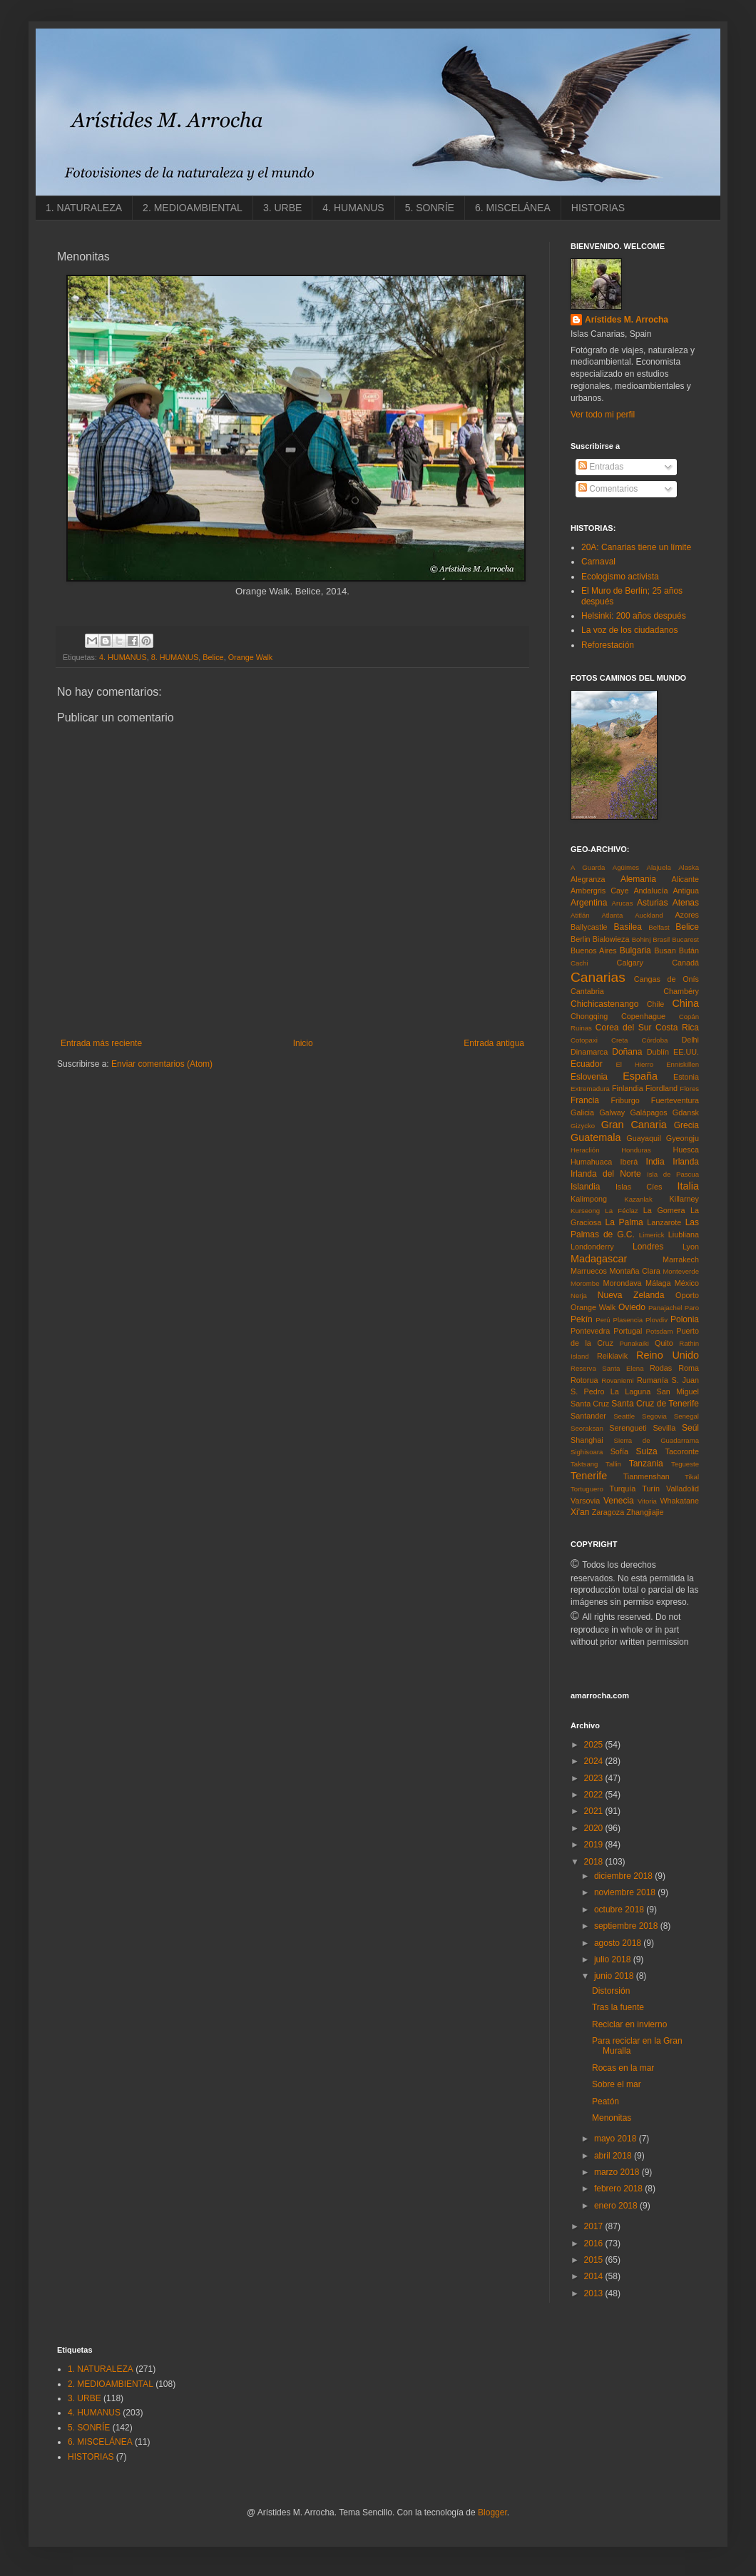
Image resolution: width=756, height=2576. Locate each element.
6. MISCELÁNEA (513, 207)
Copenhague (643, 1016)
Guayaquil (643, 1138)
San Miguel (678, 1391)
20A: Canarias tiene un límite (636, 547)
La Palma (624, 1222)
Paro (692, 1308)
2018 (595, 1862)
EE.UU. (686, 1052)
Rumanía (652, 1380)
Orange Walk (250, 657)
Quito (664, 1343)
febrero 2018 (619, 2189)
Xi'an (580, 1512)
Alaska (688, 867)
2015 (595, 2260)
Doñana (627, 1052)
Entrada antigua (494, 1043)
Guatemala (595, 1137)
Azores (687, 915)
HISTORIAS (598, 207)
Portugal (627, 1331)
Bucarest (685, 939)
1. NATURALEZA (84, 207)
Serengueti (627, 1428)
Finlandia (627, 1088)
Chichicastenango (604, 1004)
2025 (595, 1745)
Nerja (579, 1295)
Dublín (658, 1052)
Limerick (652, 1235)
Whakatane (679, 1500)
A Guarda (588, 867)
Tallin (613, 1464)
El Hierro (634, 1064)
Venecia (618, 1501)
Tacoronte (682, 1451)
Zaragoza (608, 1512)
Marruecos (589, 1271)
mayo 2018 (616, 2139)
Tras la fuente (618, 2007)
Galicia (582, 1112)
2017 (595, 2226)
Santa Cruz (590, 1403)
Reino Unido (667, 1355)
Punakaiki (634, 1343)
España (640, 1076)
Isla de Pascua (673, 1174)
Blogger (492, 2512)
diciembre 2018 (624, 1876)
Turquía (622, 1488)
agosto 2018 (618, 1943)
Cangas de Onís (666, 979)
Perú (603, 1320)
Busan (665, 950)
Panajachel (665, 1308)
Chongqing (589, 1016)
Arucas (622, 903)
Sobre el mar (616, 2084)
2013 (595, 2293)
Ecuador (587, 1064)
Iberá (629, 1161)
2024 (595, 1761)
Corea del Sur (624, 1028)
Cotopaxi (584, 1040)
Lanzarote (664, 1222)
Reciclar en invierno (629, 2024)
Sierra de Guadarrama (656, 1440)
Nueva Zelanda (631, 1295)
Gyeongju (682, 1138)
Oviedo (631, 1307)
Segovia (654, 1416)
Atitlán (580, 915)
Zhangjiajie (644, 1512)
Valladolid (682, 1488)
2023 (595, 1778)
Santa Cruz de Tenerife (655, 1404)
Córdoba (655, 1040)
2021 (595, 1811)
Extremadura (590, 1088)
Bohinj (641, 939)
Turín (651, 1488)
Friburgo (625, 1100)
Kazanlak (638, 1199)
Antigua (686, 890)
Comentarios (608, 489)
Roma (688, 1368)
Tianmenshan (646, 1476)
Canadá (685, 962)
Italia (688, 1186)
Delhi (690, 1039)
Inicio (303, 1043)
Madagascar (599, 1258)
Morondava (622, 1283)
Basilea (628, 927)
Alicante (685, 879)
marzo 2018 (618, 2172)
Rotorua (584, 1380)
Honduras (636, 1150)
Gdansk (686, 1112)
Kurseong (585, 1211)
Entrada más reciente (101, 1043)
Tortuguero (587, 1489)
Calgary (630, 962)
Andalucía (650, 890)
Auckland (649, 915)
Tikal (692, 1477)
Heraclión (585, 1150)
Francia (585, 1100)
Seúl (690, 1428)
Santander (588, 1415)
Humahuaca (591, 1161)
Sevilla (664, 1428)
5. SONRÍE (429, 207)
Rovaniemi (617, 1380)
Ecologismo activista (620, 577)
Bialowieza (611, 939)
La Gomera (664, 1210)
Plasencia (628, 1320)
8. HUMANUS (175, 657)
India (655, 1162)
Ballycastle (589, 927)
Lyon (691, 1246)
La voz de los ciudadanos (629, 630)
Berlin (581, 939)
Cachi (579, 963)
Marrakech (681, 1259)
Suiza (647, 1451)
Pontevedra (590, 1331)
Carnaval (598, 562)
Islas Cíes (639, 1186)
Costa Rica (677, 1028)
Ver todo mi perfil (603, 415)
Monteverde (681, 1271)
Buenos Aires (594, 950)
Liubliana (683, 1234)
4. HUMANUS (353, 207)
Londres (648, 1247)
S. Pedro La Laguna (610, 1391)
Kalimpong (589, 1199)
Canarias (598, 977)
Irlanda (686, 1162)
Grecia (686, 1125)
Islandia (585, 1187)
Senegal (686, 1416)
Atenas (686, 903)
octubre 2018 (620, 1910)
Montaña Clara (635, 1271)
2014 (595, 2276)
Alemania (638, 879)
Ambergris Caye (599, 890)
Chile (656, 1004)
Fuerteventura (675, 1100)
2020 (595, 1828)
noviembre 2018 (626, 1892)
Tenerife (589, 1475)
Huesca (686, 1149)
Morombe (585, 1283)
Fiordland (661, 1088)
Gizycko (583, 1126)
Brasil (661, 939)
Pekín (582, 1319)
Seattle (624, 1416)
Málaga (657, 1283)
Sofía (619, 1451)
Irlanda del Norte (606, 1174)
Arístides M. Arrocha (626, 320)
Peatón (605, 2101)
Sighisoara (587, 1452)
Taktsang (584, 1464)
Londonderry (592, 1246)
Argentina (589, 903)
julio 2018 (613, 1959)
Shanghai (587, 1440)
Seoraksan (587, 1428)
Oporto (687, 1295)
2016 (595, 2243)
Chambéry (681, 991)
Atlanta (612, 915)
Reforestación (607, 645)
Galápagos (648, 1112)
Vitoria (647, 1501)
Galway (612, 1112)
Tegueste (685, 1464)
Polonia (684, 1319)
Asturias (652, 903)
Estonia (686, 1077)
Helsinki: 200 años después (633, 616)
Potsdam (659, 1331)
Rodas (661, 1368)
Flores (689, 1088)
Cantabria (587, 991)
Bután (689, 950)
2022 (595, 1795)
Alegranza (588, 879)
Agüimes (626, 867)
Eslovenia (589, 1077)
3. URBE (282, 207)
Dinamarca (589, 1052)
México (687, 1283)
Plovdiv (656, 1320)
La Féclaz (621, 1211)
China (685, 1003)
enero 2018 (617, 2206)
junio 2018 (615, 1976)
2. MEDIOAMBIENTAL (192, 207)
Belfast (658, 927)
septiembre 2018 (627, 1926)
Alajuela (659, 867)
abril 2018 (614, 2156)
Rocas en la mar (623, 2068)
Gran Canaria (634, 1124)
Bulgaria (635, 950)
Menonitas (611, 2118)
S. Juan (685, 1380)
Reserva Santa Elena (607, 1368)
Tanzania (646, 1464)
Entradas (600, 467)
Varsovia (585, 1500)
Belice (213, 657)
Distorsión (611, 1991)
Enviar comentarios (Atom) (162, 1064)
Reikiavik (612, 1356)
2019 (595, 1845)
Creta (619, 1040)
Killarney (684, 1199)
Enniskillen (682, 1064)
